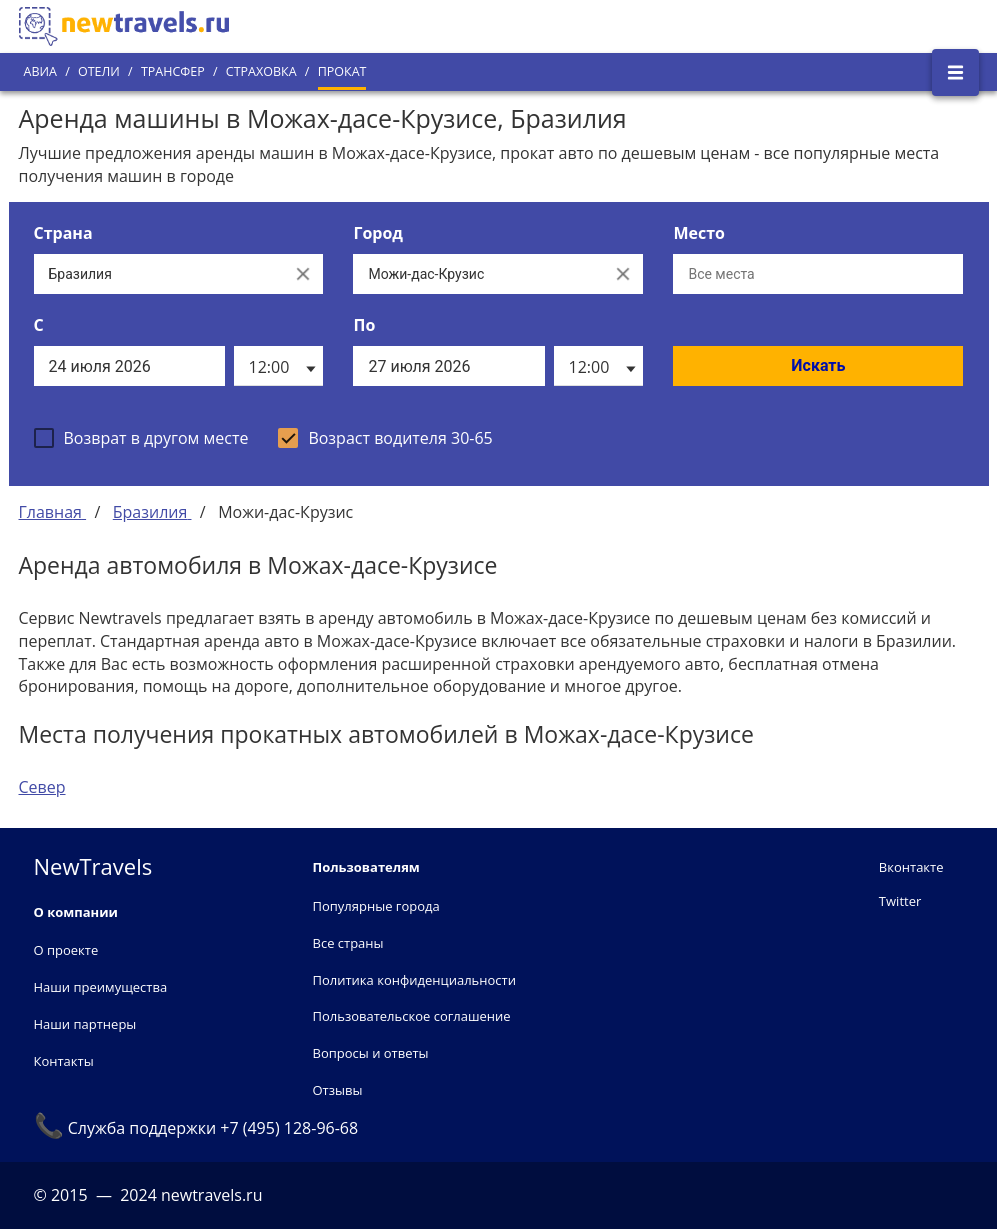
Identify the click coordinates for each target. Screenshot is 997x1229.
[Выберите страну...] (159, 274)
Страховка (261, 71)
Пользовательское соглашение (412, 1016)
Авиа (40, 71)
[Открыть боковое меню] (955, 72)
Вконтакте (911, 867)
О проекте (66, 950)
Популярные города (376, 906)
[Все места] (818, 274)
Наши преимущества (101, 987)
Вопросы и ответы (371, 1053)
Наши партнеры (85, 1024)
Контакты (64, 1061)
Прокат (342, 71)
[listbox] (278, 366)
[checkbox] (141, 438)
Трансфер (173, 71)
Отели (99, 71)
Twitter (900, 901)
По (364, 325)
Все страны (348, 943)
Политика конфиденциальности (414, 980)
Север (42, 787)
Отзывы (338, 1090)
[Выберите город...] (478, 274)
